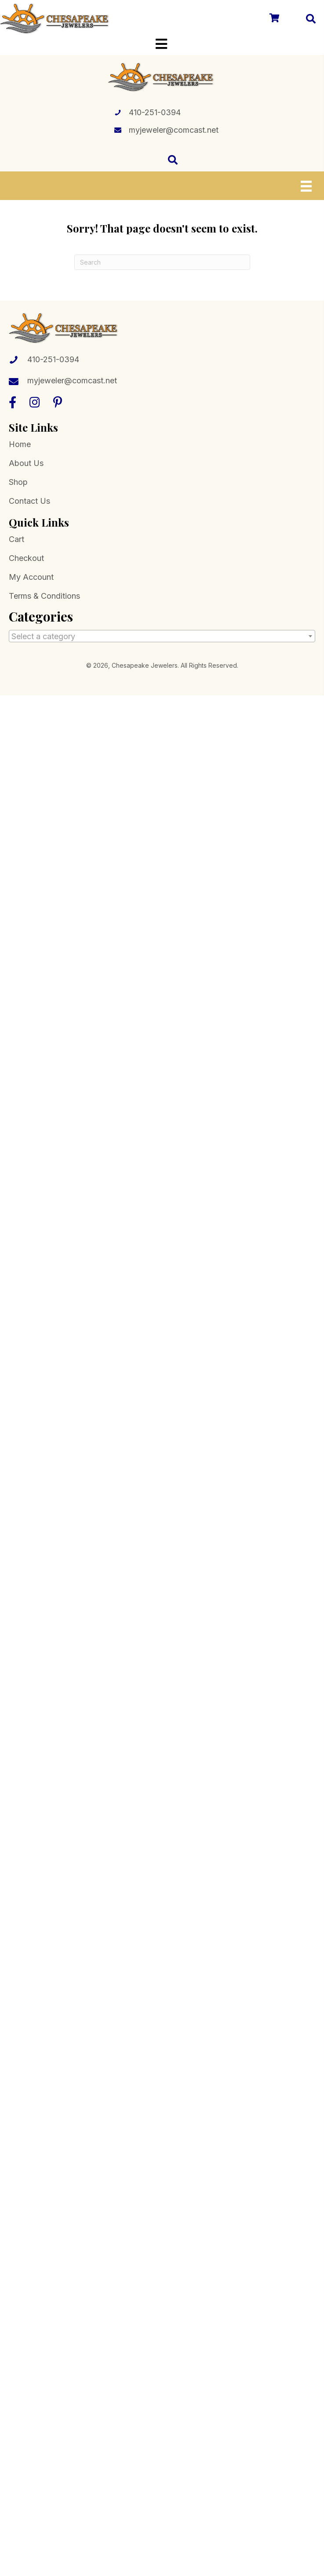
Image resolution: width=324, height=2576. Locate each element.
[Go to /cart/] (273, 18)
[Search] (162, 262)
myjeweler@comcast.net (173, 130)
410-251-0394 (155, 112)
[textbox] (162, 636)
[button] (12, 402)
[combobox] (162, 636)
